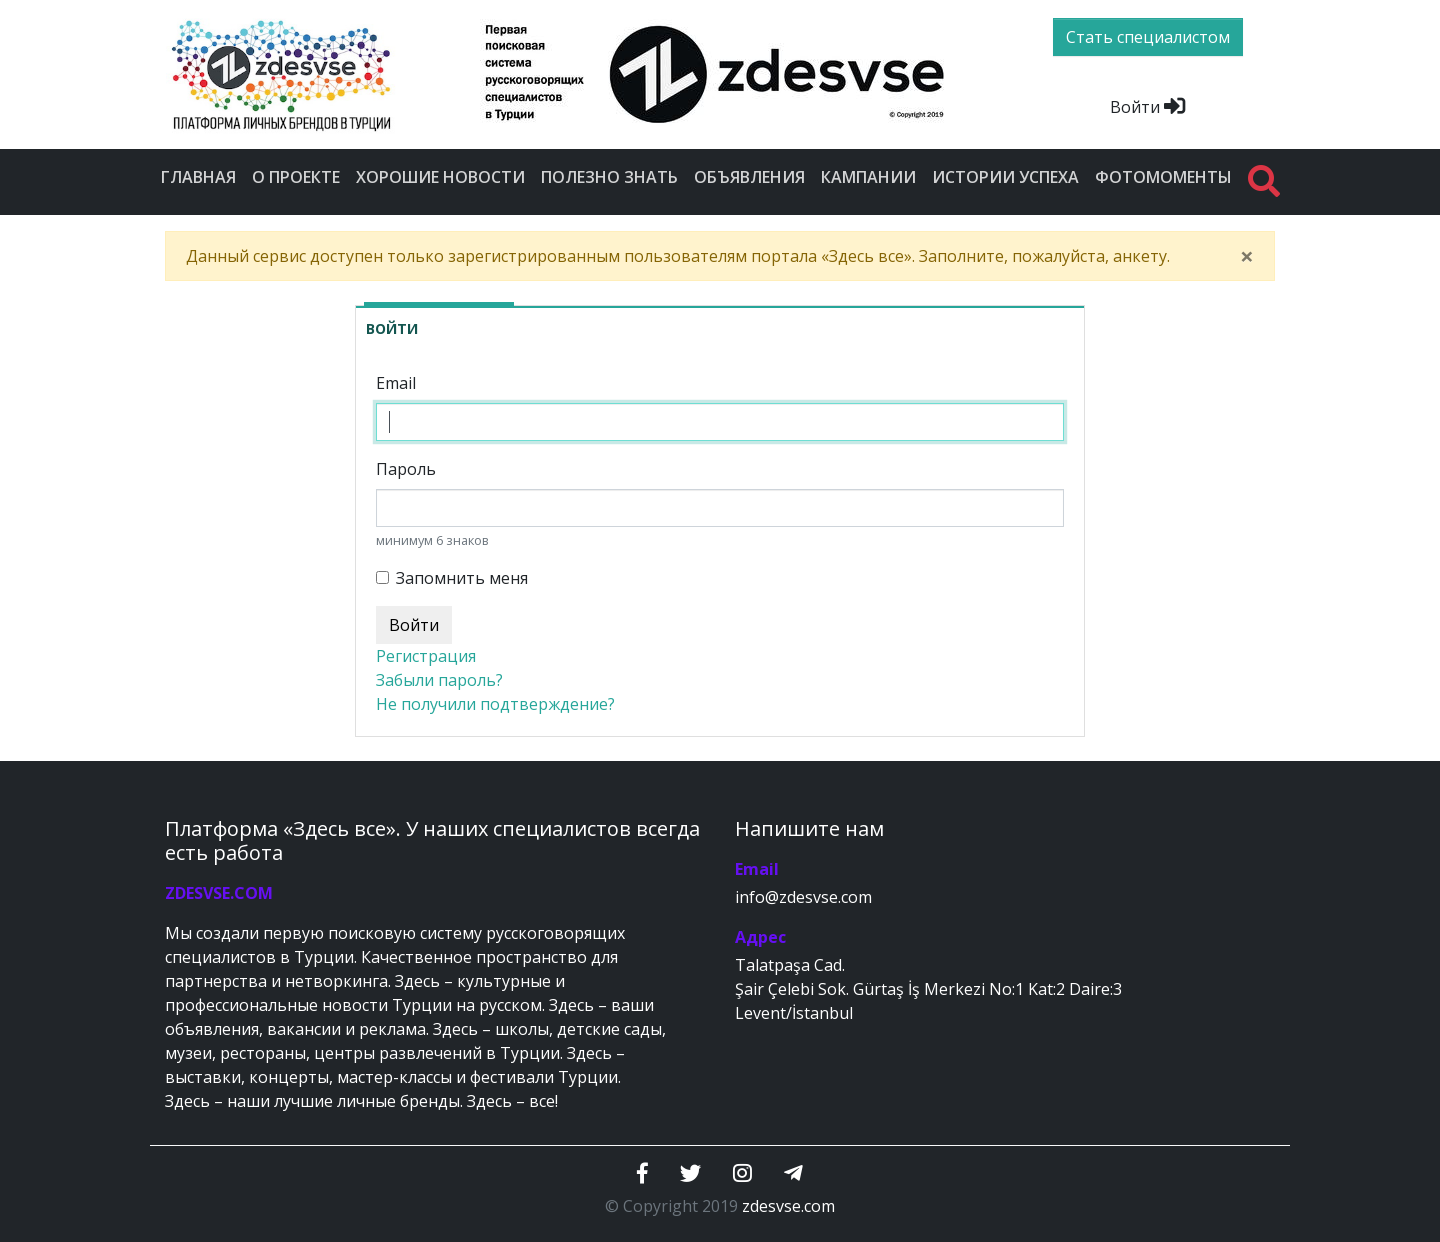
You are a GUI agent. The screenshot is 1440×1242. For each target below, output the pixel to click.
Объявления (749, 177)
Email (396, 383)
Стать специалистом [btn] (1148, 37)
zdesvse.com (788, 1206)
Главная (198, 177)
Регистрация (426, 656)
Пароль (406, 469)
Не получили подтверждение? (495, 704)
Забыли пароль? (439, 680)
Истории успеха (1005, 177)
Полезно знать (609, 177)
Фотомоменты (1163, 177)
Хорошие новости (440, 177)
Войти (1147, 107)
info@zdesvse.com (803, 897)
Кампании (868, 177)
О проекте (296, 177)
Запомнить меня (462, 578)
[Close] (1247, 256)
